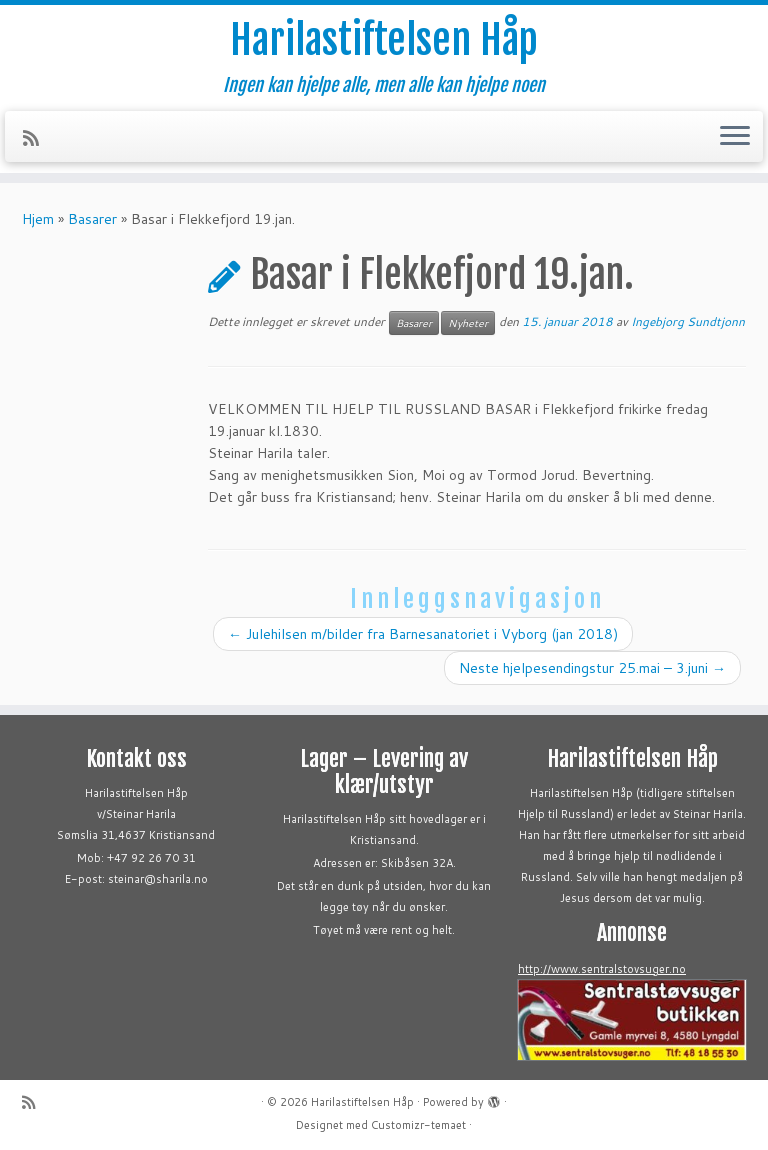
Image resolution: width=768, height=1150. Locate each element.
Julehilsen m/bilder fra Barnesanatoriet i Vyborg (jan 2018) (423, 634)
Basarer (92, 219)
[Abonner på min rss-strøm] (37, 138)
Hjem (38, 219)
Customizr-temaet (418, 1125)
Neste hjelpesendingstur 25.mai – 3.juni (592, 668)
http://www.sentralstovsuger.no (602, 969)
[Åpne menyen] (735, 137)
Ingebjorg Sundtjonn (688, 321)
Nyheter (468, 323)
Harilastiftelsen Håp (384, 40)
